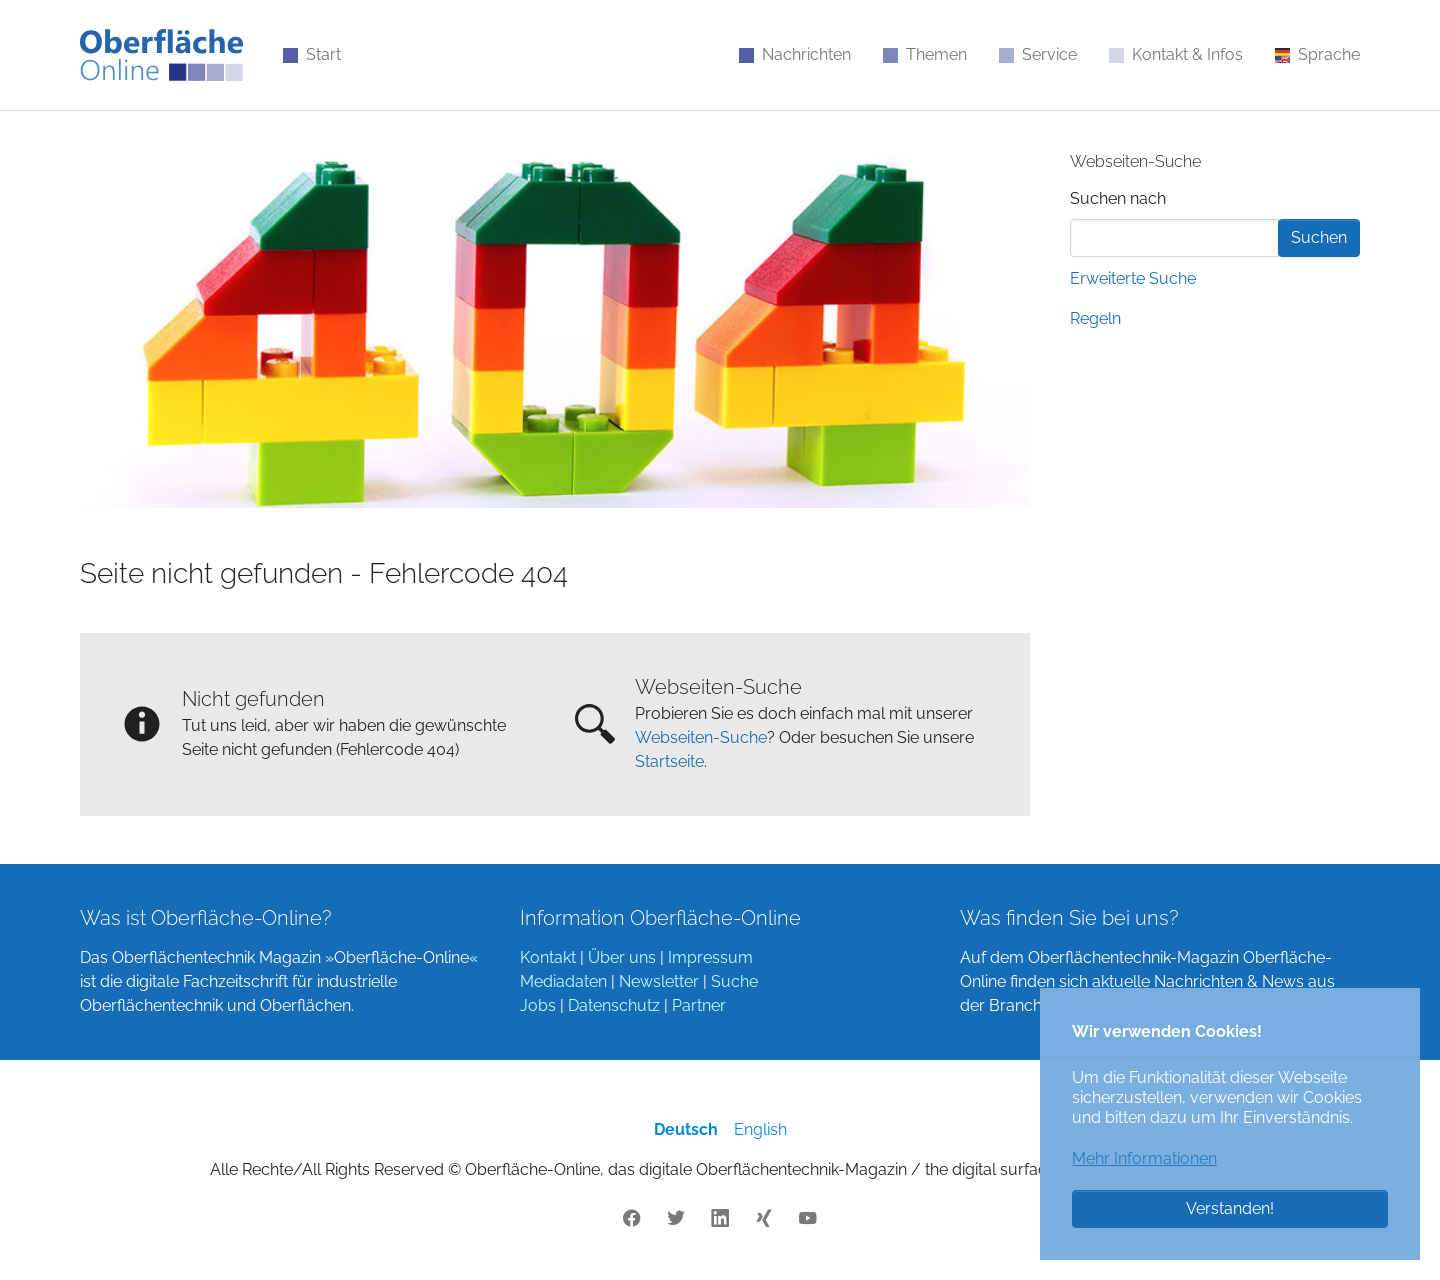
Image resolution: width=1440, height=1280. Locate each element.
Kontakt (548, 957)
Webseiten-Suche (701, 737)
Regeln (1095, 318)
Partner (699, 1005)
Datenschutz (614, 1005)
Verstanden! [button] (1230, 1208)
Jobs (538, 1005)
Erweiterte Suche (1133, 278)
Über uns (622, 957)
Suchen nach (1118, 198)
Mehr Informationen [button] (1144, 1158)
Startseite (669, 761)
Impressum (710, 957)
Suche (734, 981)
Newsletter (659, 981)
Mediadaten (563, 981)
